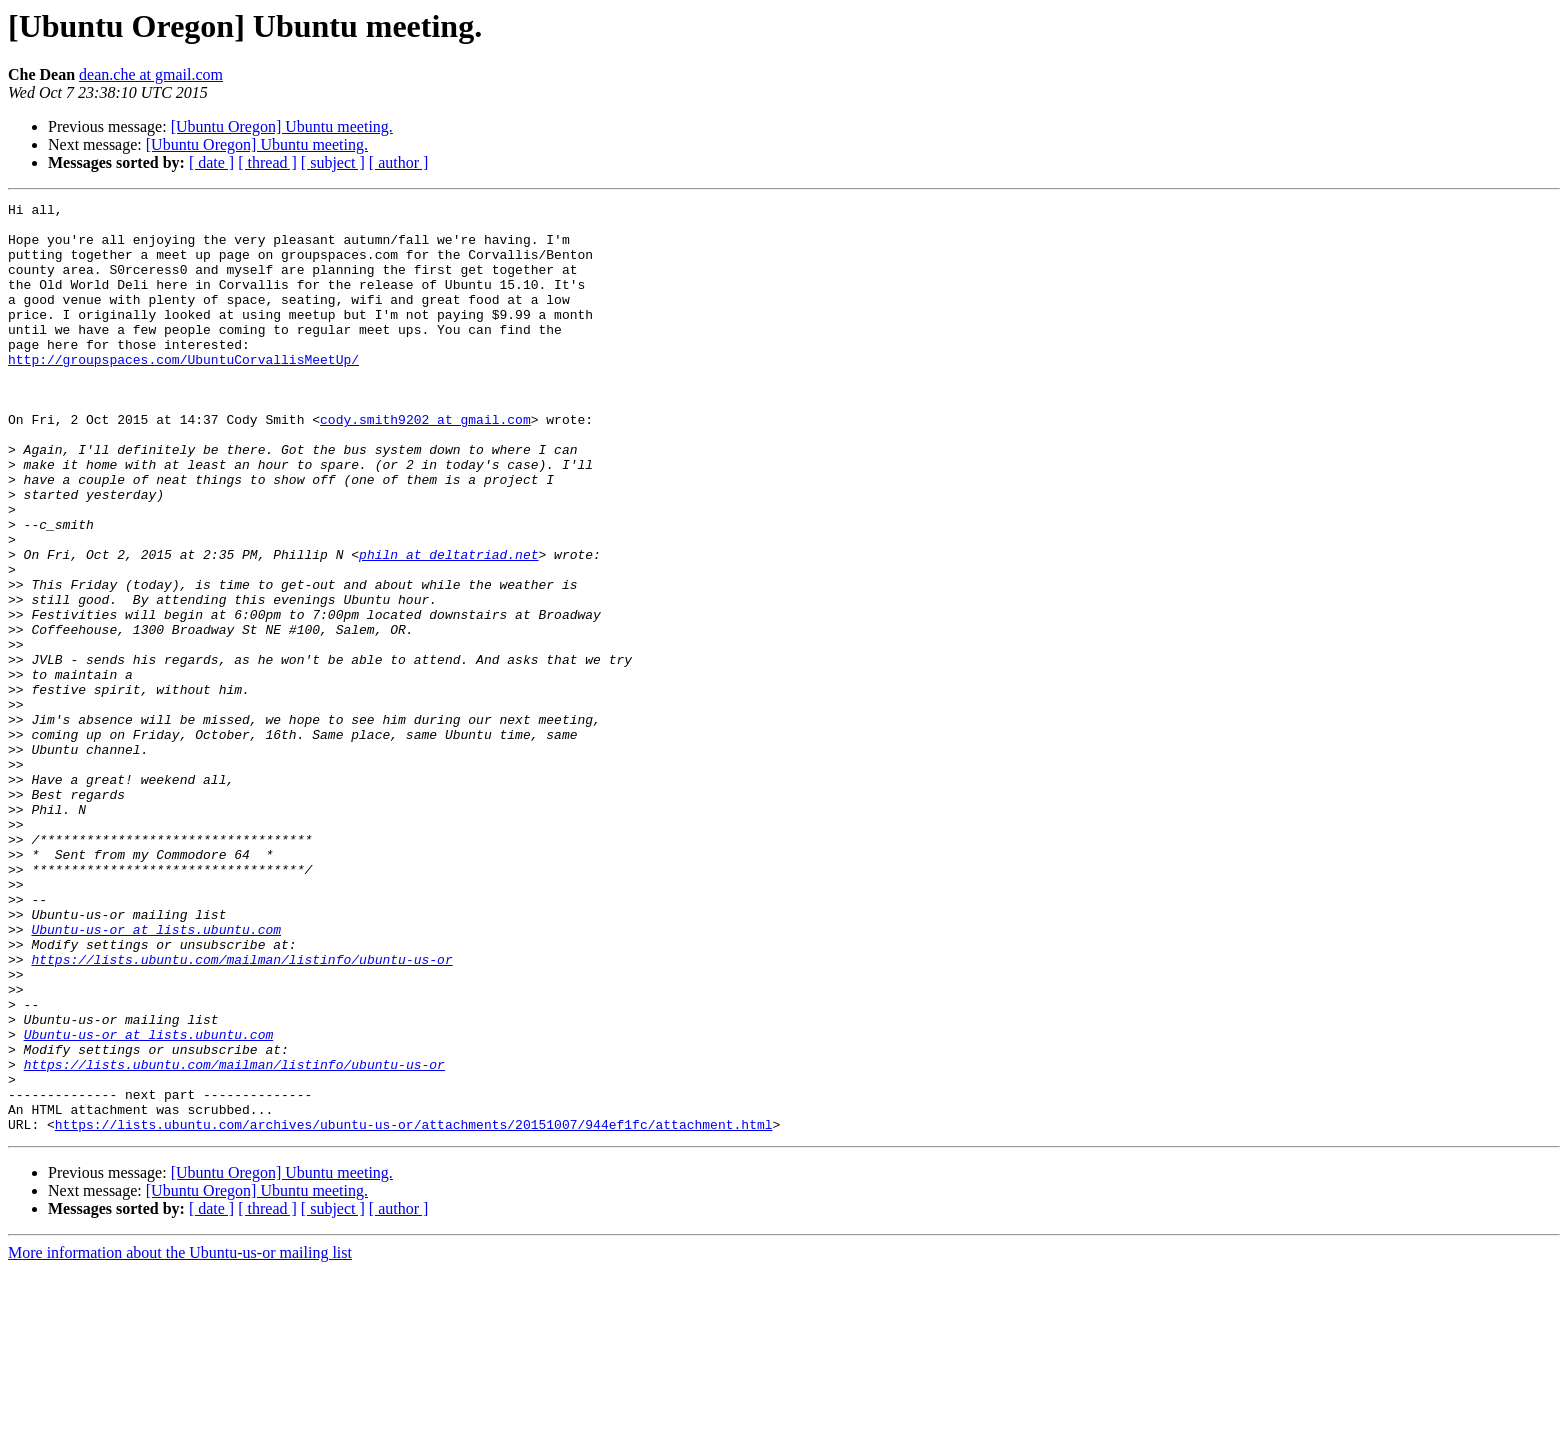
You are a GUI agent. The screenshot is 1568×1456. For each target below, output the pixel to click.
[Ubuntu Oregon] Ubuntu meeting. (282, 126)
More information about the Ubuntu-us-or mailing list (180, 1438)
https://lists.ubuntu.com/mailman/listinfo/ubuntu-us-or (241, 1112)
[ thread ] (267, 162)
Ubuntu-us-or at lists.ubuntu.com (156, 1076)
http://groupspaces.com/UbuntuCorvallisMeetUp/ (183, 392)
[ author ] (399, 162)
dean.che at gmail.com (151, 74)
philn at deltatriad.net (448, 626)
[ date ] (211, 162)
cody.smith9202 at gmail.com (425, 464)
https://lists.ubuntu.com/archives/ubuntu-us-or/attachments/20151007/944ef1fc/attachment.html (414, 1310)
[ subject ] (333, 162)
